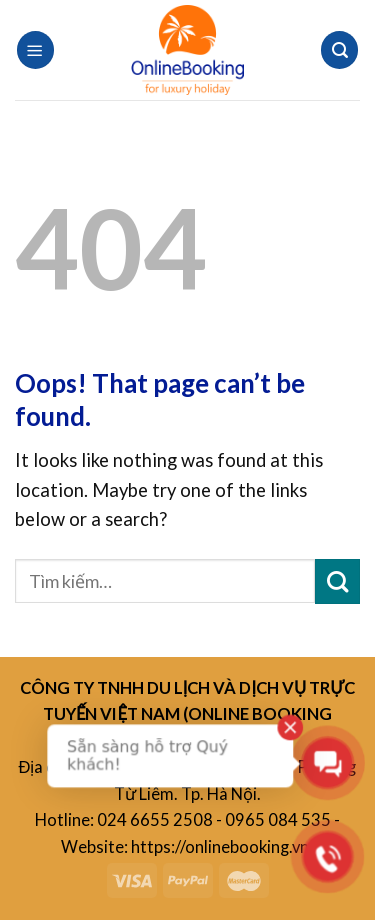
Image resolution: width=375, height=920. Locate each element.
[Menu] (35, 49)
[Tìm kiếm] (339, 49)
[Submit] (337, 581)
